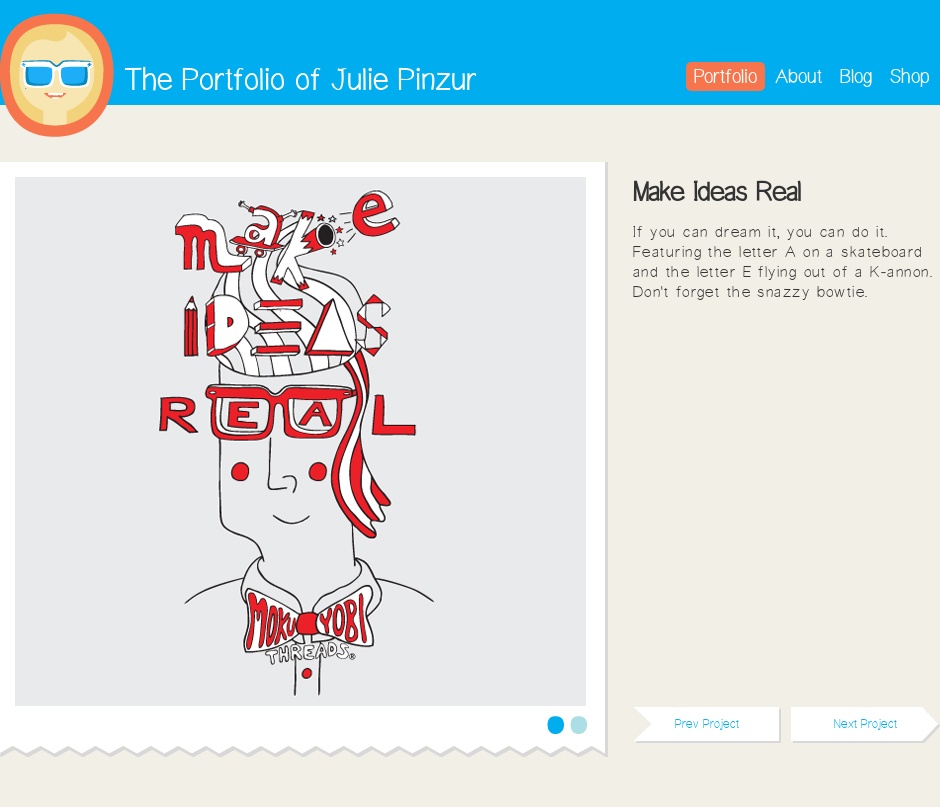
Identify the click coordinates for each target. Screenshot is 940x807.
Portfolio (725, 76)
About (798, 76)
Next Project (865, 723)
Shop (910, 76)
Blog (856, 76)
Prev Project (707, 723)
